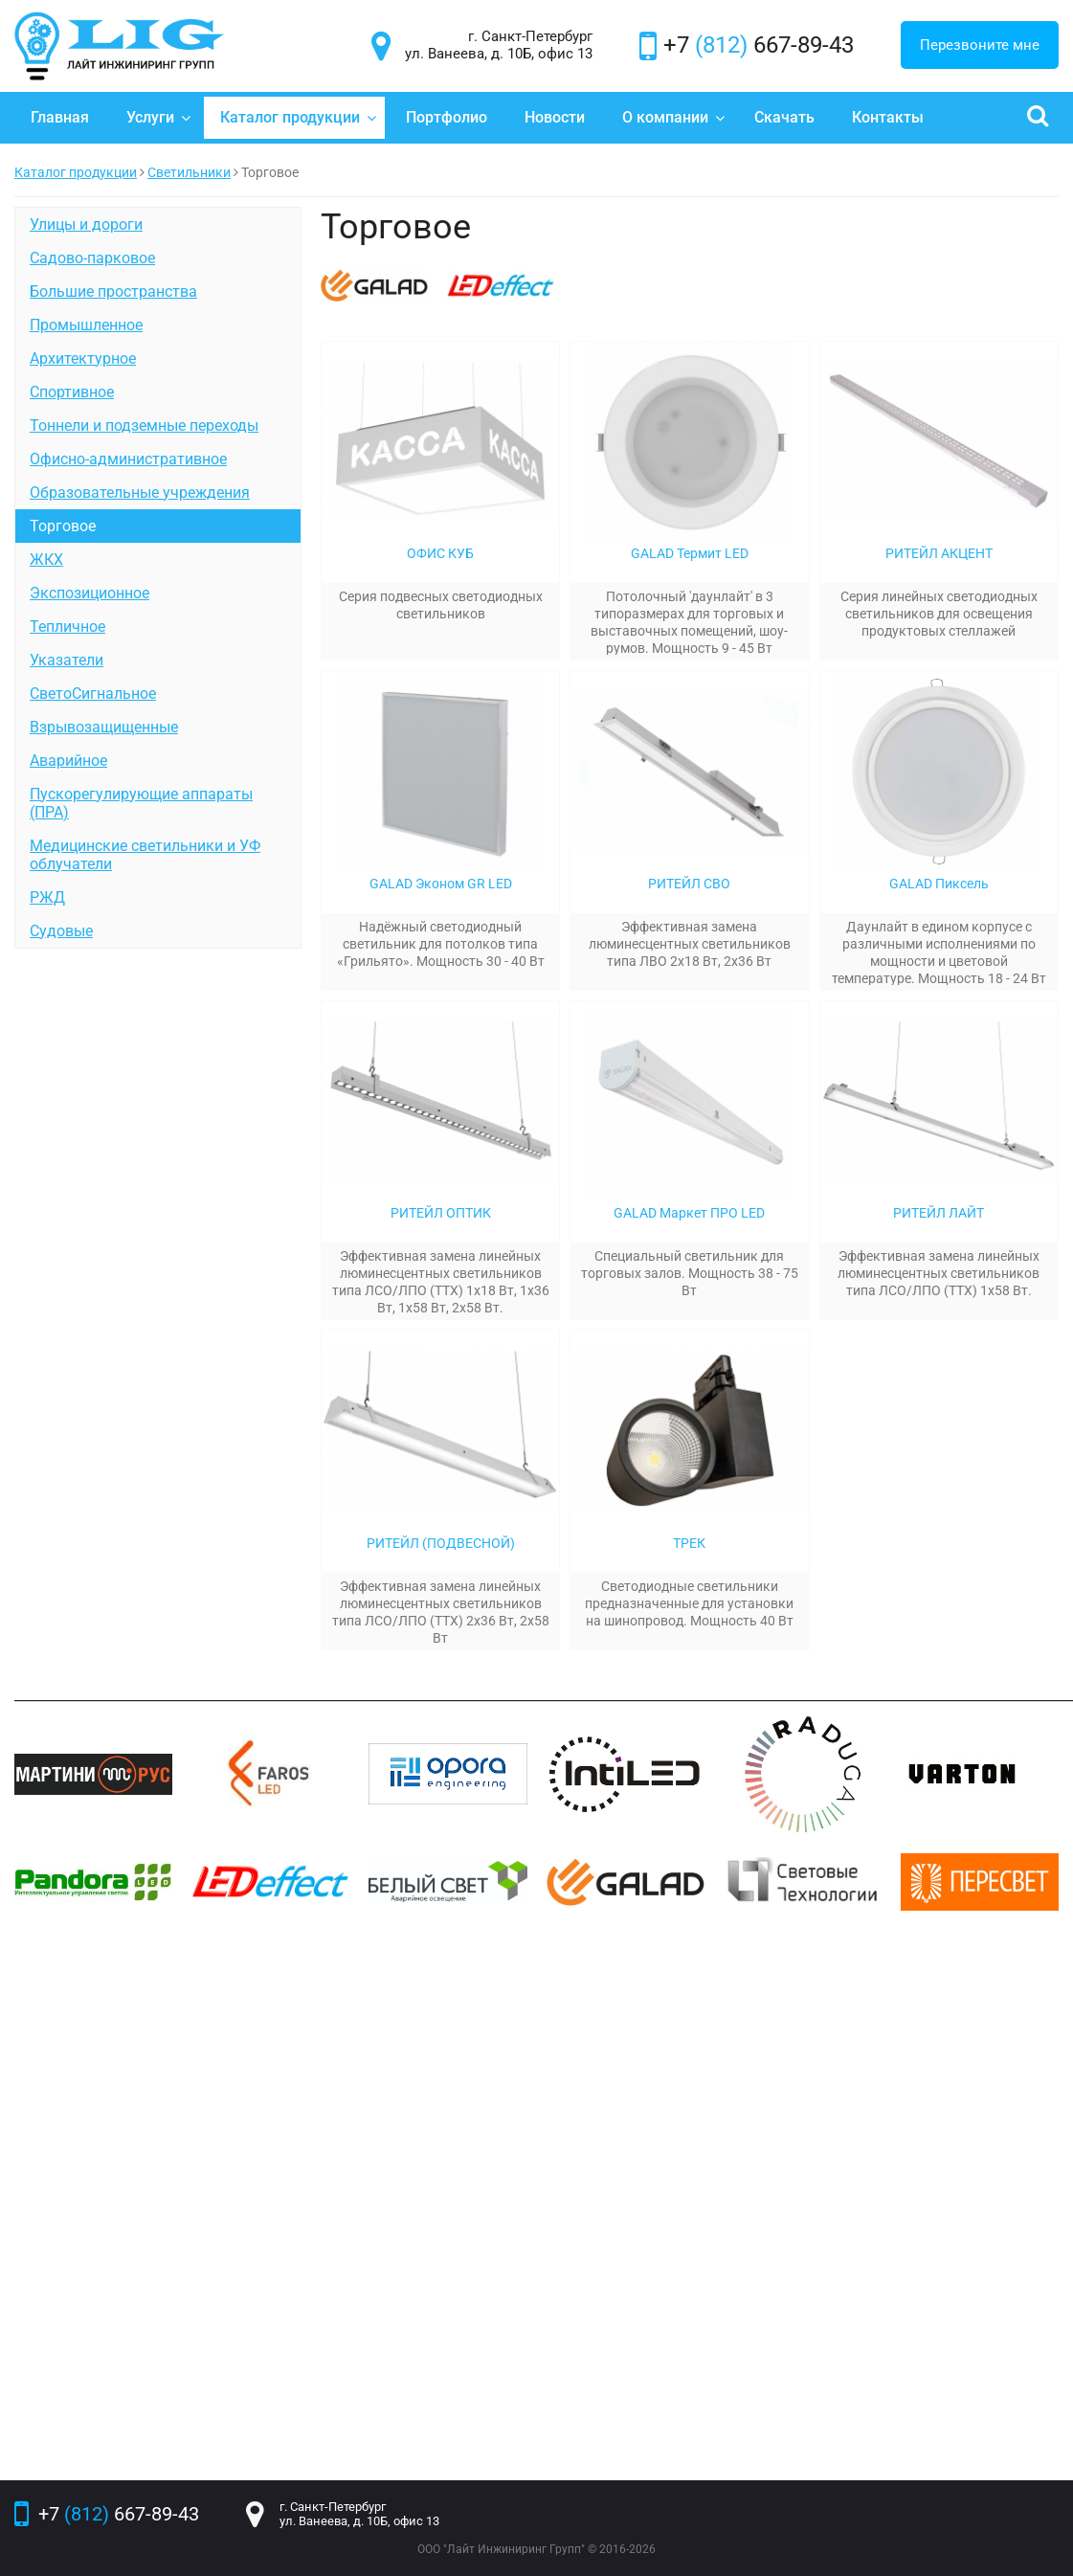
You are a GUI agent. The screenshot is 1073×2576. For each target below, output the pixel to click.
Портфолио (446, 117)
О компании (674, 117)
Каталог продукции (298, 117)
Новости (555, 117)
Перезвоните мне (979, 45)
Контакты (888, 117)
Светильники (189, 172)
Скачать (784, 117)
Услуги (158, 117)
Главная (60, 117)
